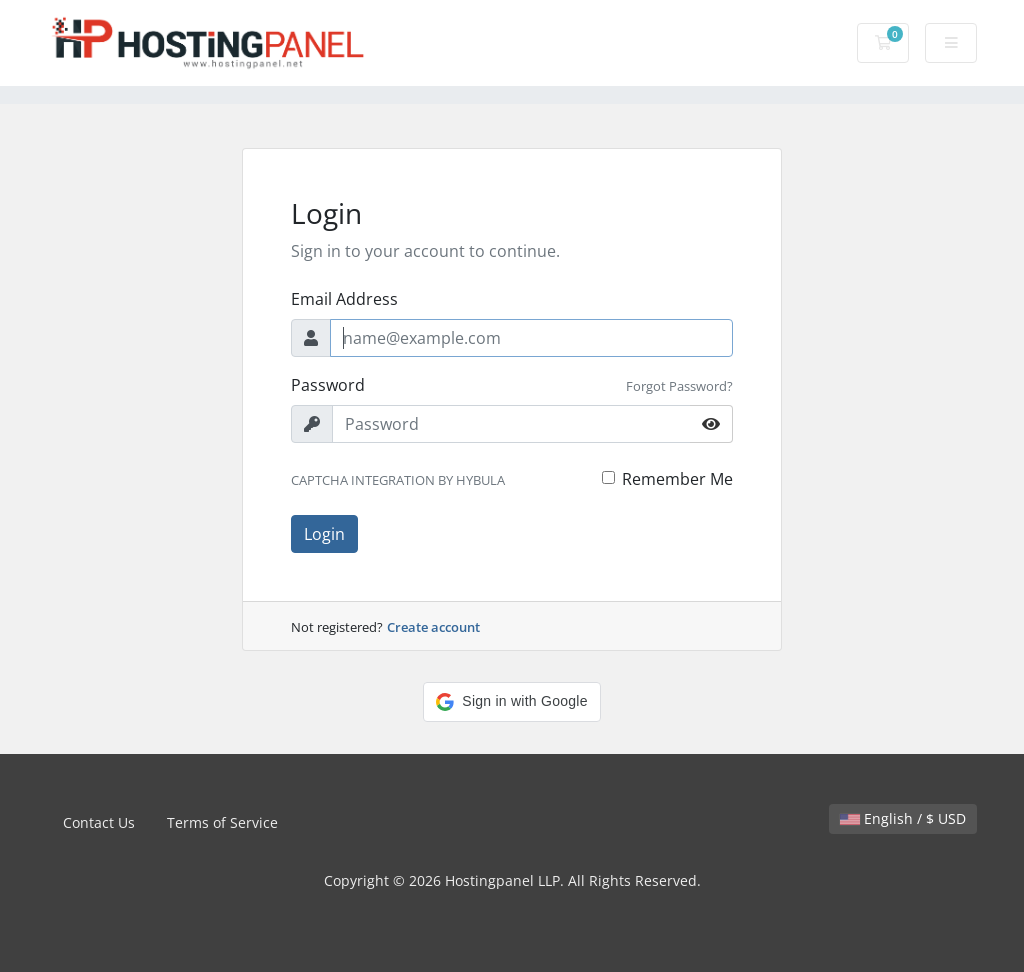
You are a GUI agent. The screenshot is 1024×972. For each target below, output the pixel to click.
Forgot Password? (679, 386)
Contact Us (99, 822)
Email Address (344, 299)
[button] (511, 702)
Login (324, 534)
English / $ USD (903, 818)
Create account (433, 627)
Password (328, 385)
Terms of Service (222, 822)
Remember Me (677, 479)
